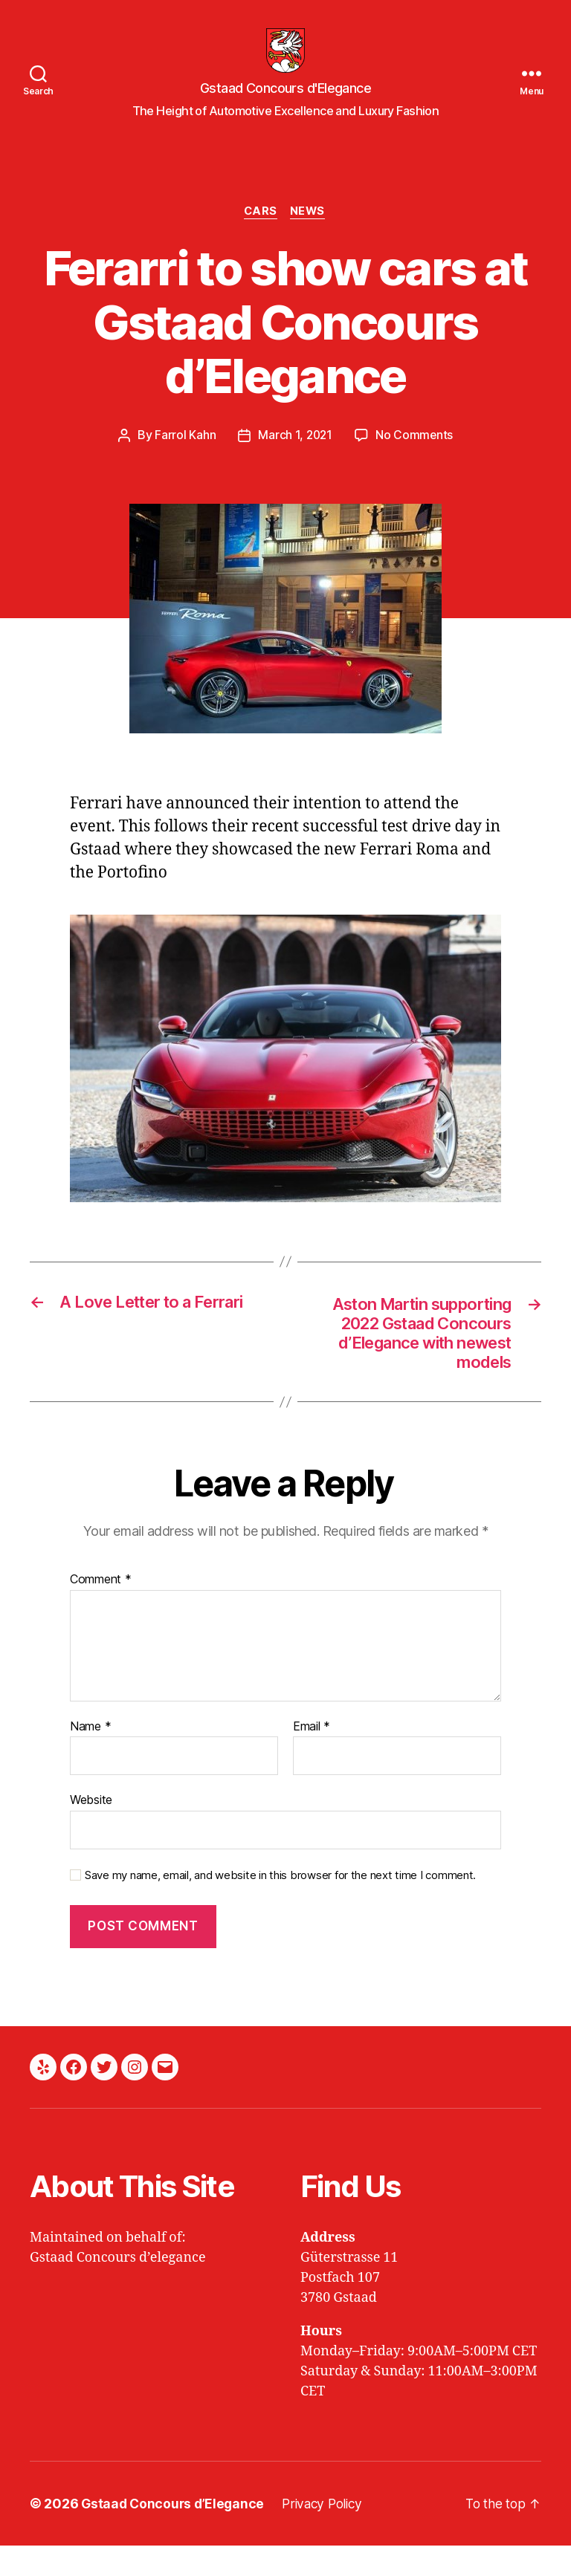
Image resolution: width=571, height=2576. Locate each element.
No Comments (415, 458)
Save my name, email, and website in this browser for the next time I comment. (280, 1905)
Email (311, 1756)
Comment (101, 1609)
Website (91, 1830)
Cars (260, 234)
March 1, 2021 (295, 458)
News (310, 234)
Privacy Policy (328, 2534)
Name (90, 1756)
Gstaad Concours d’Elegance (174, 2534)
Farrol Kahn (183, 458)
